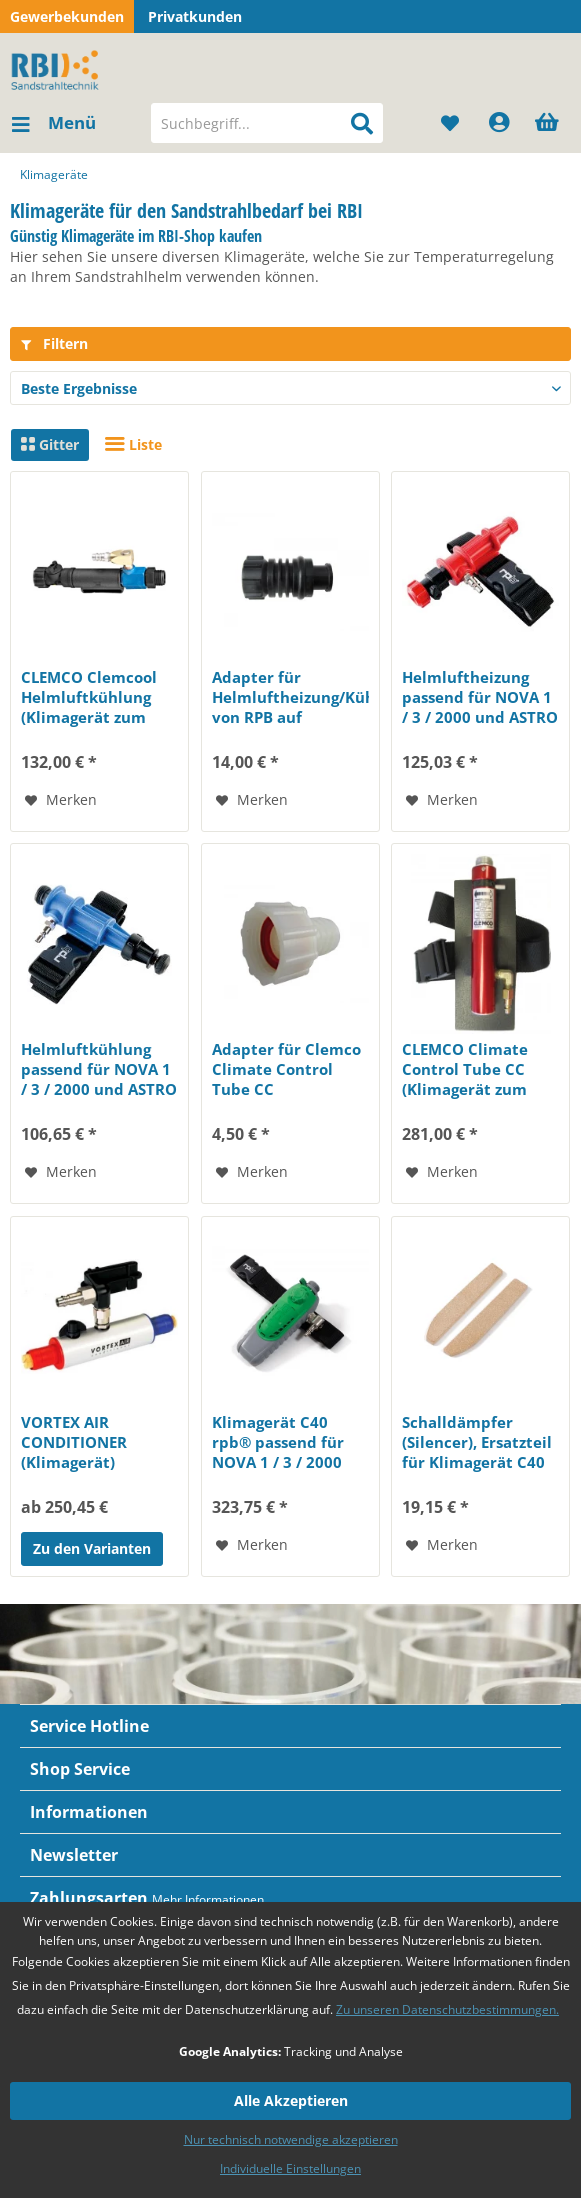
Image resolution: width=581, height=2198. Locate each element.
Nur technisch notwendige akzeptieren (291, 2139)
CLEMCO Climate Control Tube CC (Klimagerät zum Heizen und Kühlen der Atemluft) (473, 1069)
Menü (54, 120)
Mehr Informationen (208, 1899)
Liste (133, 444)
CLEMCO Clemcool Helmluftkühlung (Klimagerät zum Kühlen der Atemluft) (89, 697)
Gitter (50, 444)
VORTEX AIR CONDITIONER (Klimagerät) (74, 1442)
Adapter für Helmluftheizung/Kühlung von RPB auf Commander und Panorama (290, 697)
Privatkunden (195, 16)
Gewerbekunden (67, 16)
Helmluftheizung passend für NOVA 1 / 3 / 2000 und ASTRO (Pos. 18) (480, 697)
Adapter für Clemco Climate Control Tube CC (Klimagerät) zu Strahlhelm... (286, 1069)
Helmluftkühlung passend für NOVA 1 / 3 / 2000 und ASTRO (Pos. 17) (99, 1069)
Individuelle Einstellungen (290, 2168)
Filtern (54, 343)
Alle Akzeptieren (291, 2100)
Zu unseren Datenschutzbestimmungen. (447, 2009)
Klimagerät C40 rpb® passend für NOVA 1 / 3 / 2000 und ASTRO (278, 1442)
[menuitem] (53, 123)
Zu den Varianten (92, 1548)
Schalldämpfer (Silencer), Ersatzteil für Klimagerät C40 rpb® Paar (477, 1442)
